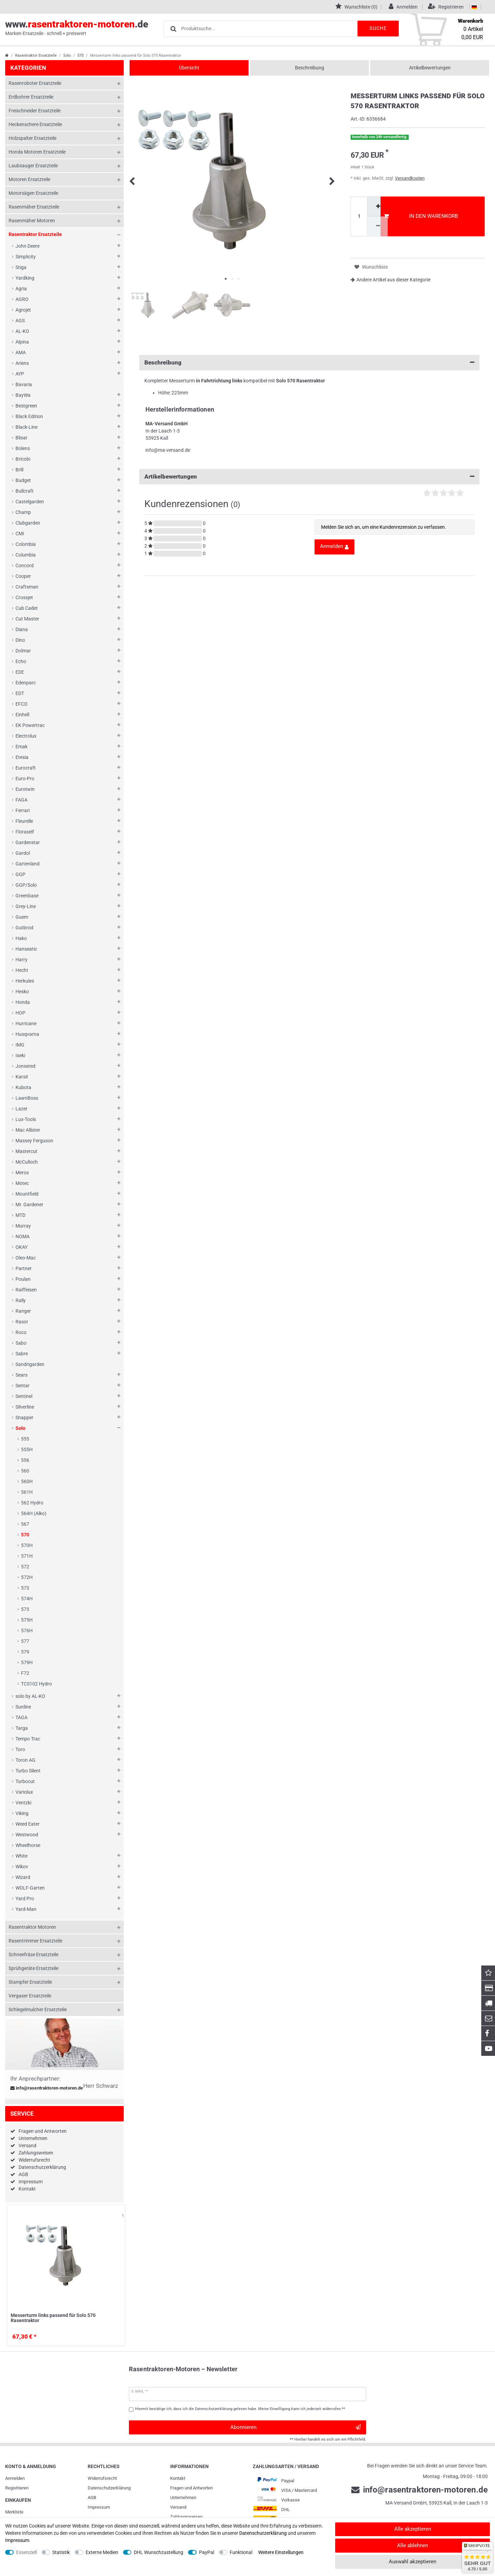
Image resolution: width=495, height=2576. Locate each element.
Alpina (22, 342)
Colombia (25, 544)
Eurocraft (25, 768)
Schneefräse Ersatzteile (33, 1954)
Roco (20, 1332)
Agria (21, 288)
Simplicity (25, 256)
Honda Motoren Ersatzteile (37, 152)
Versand (27, 2145)
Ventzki (23, 1802)
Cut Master (27, 618)
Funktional (241, 2552)
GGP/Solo (26, 885)
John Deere (27, 246)
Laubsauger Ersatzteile (33, 165)
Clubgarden (27, 523)
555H (27, 1449)
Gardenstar (27, 842)
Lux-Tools (25, 1119)
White (21, 1856)
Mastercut (26, 1151)
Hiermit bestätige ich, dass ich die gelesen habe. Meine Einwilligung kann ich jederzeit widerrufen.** (240, 2409)
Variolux (24, 1792)
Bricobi (22, 459)
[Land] (474, 7)
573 (25, 1588)
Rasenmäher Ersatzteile (34, 207)
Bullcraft (24, 491)
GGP (20, 874)
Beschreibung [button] (309, 362)
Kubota (23, 1087)
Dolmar (23, 650)
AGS (20, 320)
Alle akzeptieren (412, 2529)
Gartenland (27, 863)
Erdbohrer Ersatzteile (31, 97)
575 (25, 1609)
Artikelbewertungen (430, 67)
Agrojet (23, 310)
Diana (21, 629)
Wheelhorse (27, 1845)
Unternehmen (33, 2138)
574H (27, 1598)
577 (25, 1641)
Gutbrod (24, 927)
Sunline (23, 1707)
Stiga (20, 267)
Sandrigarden (29, 1364)
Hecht (21, 970)
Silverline (24, 1407)
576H (27, 1630)
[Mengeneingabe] (359, 216)
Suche (378, 28)
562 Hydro (32, 1502)
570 (80, 55)
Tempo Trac (27, 1738)
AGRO (22, 299)
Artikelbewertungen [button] (309, 476)
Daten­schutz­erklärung (109, 2487)
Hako (21, 938)
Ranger (23, 1311)
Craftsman (26, 587)
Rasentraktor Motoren (32, 1927)
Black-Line (26, 427)
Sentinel (23, 1396)
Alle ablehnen (412, 2545)
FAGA (21, 800)
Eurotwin (25, 789)
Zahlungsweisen (36, 2152)
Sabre (21, 1353)
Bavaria (23, 384)
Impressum (31, 2181)
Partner (23, 1268)
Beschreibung (309, 67)
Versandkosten (410, 178)
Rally (20, 1300)
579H (27, 1662)
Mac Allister (27, 1130)
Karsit (21, 1076)
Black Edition (29, 416)
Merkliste (14, 2512)
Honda (22, 1002)
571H (27, 1556)
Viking (22, 1813)
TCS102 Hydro (36, 1684)
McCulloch (26, 1162)
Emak (21, 746)
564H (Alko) (33, 1513)
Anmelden (15, 2478)
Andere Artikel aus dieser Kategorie (390, 279)
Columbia (25, 555)
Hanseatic (26, 949)
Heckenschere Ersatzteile (35, 124)
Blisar (21, 437)
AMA (20, 352)
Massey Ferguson (34, 1140)
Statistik (61, 2552)
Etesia (22, 757)
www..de (76, 28)
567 (25, 1524)
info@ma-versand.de (167, 450)
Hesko (22, 991)
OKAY (21, 1247)
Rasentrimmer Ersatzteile (35, 1941)
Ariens (22, 363)
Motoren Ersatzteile (29, 179)
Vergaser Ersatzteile (30, 1995)
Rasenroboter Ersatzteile (35, 83)
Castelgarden (29, 501)
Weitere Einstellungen (281, 2552)
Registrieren (17, 2487)
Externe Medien (102, 2552)
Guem (21, 917)
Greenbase (26, 895)
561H (27, 1492)
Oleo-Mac (25, 1258)
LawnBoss (26, 1098)
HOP (20, 1013)
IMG (19, 1045)
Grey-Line (25, 906)
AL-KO (22, 331)
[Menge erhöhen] (377, 206)
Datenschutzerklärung (42, 2167)
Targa (21, 1728)
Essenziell (26, 2552)
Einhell (22, 714)
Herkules (24, 981)
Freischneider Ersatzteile (34, 110)
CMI (19, 533)
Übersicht (189, 67)
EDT (19, 693)
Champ (23, 512)
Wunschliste (123, 2215)
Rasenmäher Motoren (32, 220)
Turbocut (25, 1781)
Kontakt (27, 2189)
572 (25, 1566)
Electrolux (25, 736)
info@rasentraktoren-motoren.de (46, 2088)
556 (25, 1460)
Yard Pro (24, 1898)
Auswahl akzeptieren (412, 2561)
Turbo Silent (28, 1770)
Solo (67, 55)
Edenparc (25, 682)
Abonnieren (295, 2427)
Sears (21, 1375)
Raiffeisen (26, 1289)
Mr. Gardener (29, 1204)
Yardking (24, 278)
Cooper (23, 576)
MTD (20, 1215)
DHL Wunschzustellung (158, 2552)
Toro (20, 1749)
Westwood (26, 1834)
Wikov (21, 1866)
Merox (22, 1172)
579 (25, 1652)
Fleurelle (24, 821)
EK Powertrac (30, 725)
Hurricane (25, 1023)
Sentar (22, 1385)
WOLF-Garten (30, 1888)
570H (27, 1545)
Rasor (21, 1321)
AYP (19, 374)
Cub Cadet (26, 608)
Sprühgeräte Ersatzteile (33, 1968)
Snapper (24, 1417)
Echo (20, 661)
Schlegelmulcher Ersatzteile (38, 2009)
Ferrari (22, 810)
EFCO (21, 704)
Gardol (22, 853)
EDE (19, 672)
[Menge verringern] (377, 226)
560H (27, 1481)
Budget (23, 480)
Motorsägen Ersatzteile (33, 193)
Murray (23, 1226)
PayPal (206, 2552)
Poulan (23, 1279)
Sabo (20, 1343)
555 (25, 1439)
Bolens (22, 448)
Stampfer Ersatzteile (30, 1982)
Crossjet (24, 597)
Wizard (22, 1877)
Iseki (20, 1055)
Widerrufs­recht (102, 2478)
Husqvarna (27, 1034)
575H (27, 1620)
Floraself (24, 832)
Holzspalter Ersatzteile (32, 138)
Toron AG (25, 1760)
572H (27, 1577)
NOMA (22, 1236)
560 (25, 1471)
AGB (23, 2174)
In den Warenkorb (421, 216)
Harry (21, 959)
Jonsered (25, 1066)
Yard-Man (25, 1909)
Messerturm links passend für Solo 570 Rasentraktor (53, 2317)
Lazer (21, 1108)
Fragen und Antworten (43, 2131)
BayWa (23, 395)
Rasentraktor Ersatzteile (36, 55)
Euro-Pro (24, 778)
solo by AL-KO (30, 1696)
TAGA (21, 1717)
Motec (22, 1183)
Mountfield (26, 1194)
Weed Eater (27, 1824)
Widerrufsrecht (34, 2160)
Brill (19, 469)
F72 (25, 1673)
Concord (24, 565)
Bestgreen (26, 405)
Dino (20, 640)
